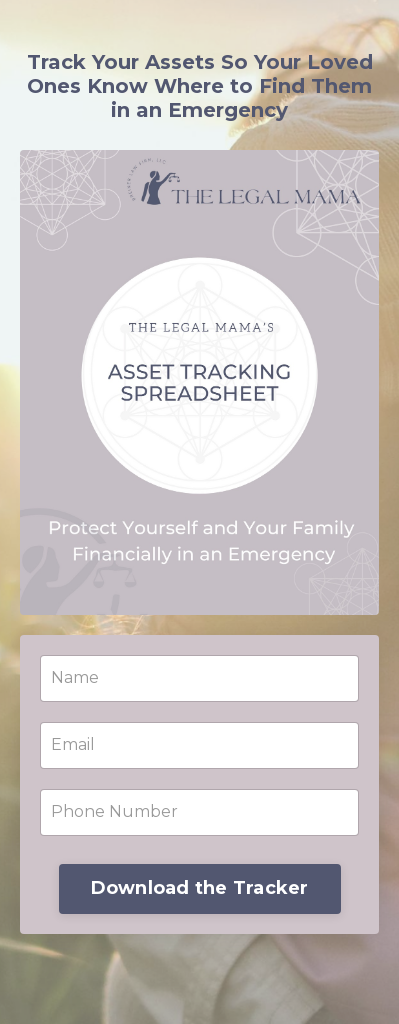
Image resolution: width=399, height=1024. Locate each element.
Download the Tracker (200, 888)
